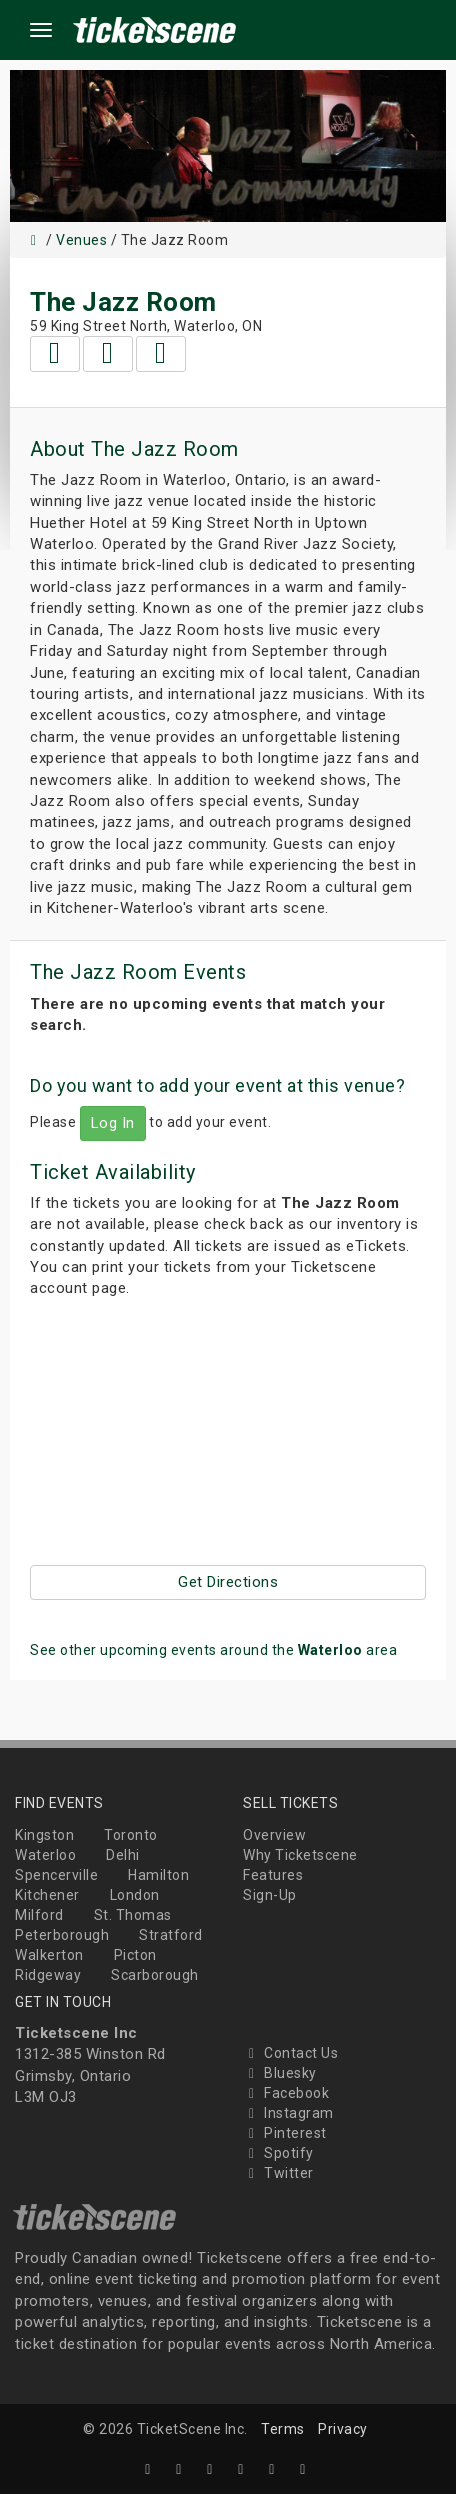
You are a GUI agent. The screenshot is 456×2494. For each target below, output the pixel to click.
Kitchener (47, 1895)
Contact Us (290, 2053)
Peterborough (62, 1935)
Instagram (288, 2113)
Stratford (171, 1935)
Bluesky (280, 2073)
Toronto (131, 1835)
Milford (39, 1915)
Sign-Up (270, 1895)
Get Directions (228, 1582)
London (135, 1895)
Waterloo (45, 1855)
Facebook (286, 2093)
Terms (283, 2429)
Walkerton (49, 1955)
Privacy (343, 2429)
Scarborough (155, 1975)
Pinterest (285, 2133)
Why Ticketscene (300, 1855)
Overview (274, 1835)
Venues (81, 240)
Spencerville (56, 1875)
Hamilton (158, 1875)
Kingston (44, 1835)
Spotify (278, 2153)
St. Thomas (133, 1915)
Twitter (278, 2173)
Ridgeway (48, 1975)
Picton (135, 1955)
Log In (113, 1123)
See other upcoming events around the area (213, 1650)
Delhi (123, 1855)
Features (273, 1875)
